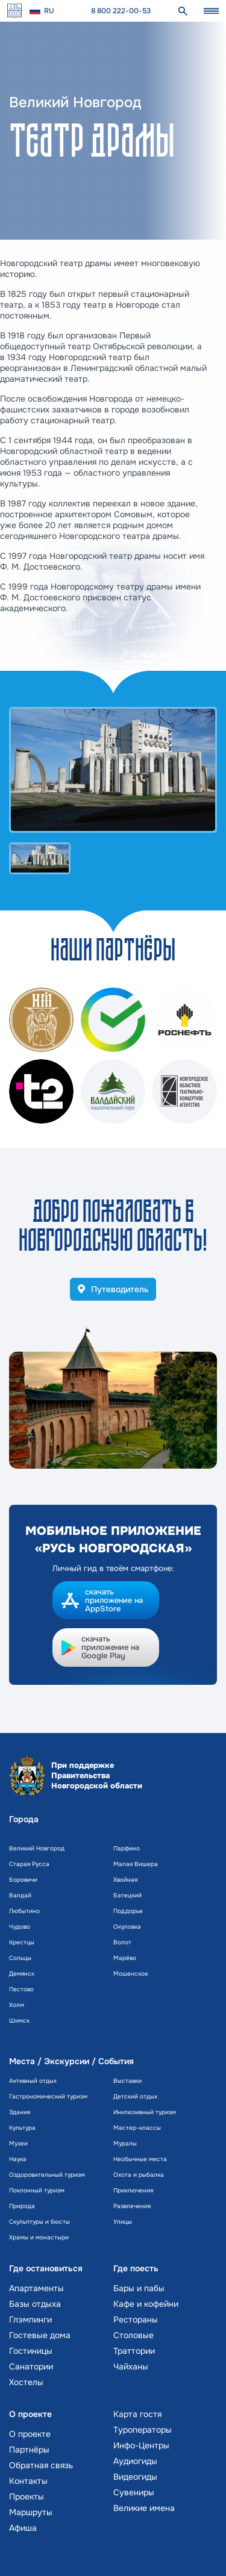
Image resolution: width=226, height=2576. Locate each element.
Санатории (31, 2366)
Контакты (28, 2480)
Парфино (126, 1848)
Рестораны (135, 2319)
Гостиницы (30, 2350)
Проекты (26, 2496)
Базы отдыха (35, 2303)
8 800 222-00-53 (121, 11)
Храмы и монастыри (39, 2237)
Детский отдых (135, 2096)
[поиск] (182, 11)
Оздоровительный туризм (47, 2175)
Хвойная (125, 1880)
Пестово (21, 1989)
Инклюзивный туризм (144, 2112)
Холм (16, 2005)
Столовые (133, 2335)
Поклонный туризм (36, 2190)
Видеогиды (135, 2476)
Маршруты (30, 2512)
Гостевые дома (40, 2335)
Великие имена (144, 2508)
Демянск (21, 1973)
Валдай (20, 1895)
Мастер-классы (137, 2128)
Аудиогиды (135, 2461)
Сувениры (133, 2492)
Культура (22, 2128)
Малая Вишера (135, 1864)
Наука (18, 2159)
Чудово (19, 1926)
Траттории (134, 2350)
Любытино (24, 1911)
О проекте (30, 2433)
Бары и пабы (139, 2288)
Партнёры (29, 2449)
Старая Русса (29, 1864)
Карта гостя (137, 2414)
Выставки (127, 2081)
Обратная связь (41, 2465)
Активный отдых (33, 2081)
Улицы (122, 2222)
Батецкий (127, 1895)
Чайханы (130, 2366)
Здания (19, 2112)
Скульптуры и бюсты (39, 2222)
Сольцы (20, 1958)
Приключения (133, 2190)
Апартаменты (36, 2288)
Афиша (23, 2527)
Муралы (125, 2143)
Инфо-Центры (141, 2445)
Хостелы (26, 2382)
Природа (22, 2206)
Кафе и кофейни (145, 2303)
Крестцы (21, 1942)
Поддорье (128, 1911)
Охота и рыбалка (138, 2175)
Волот (122, 1942)
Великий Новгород (36, 1848)
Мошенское (130, 1973)
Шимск (19, 2020)
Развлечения (132, 2206)
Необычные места (140, 2159)
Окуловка (127, 1926)
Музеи (18, 2143)
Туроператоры (142, 2429)
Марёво (124, 1958)
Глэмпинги (30, 2319)
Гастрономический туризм (48, 2096)
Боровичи (23, 1880)
